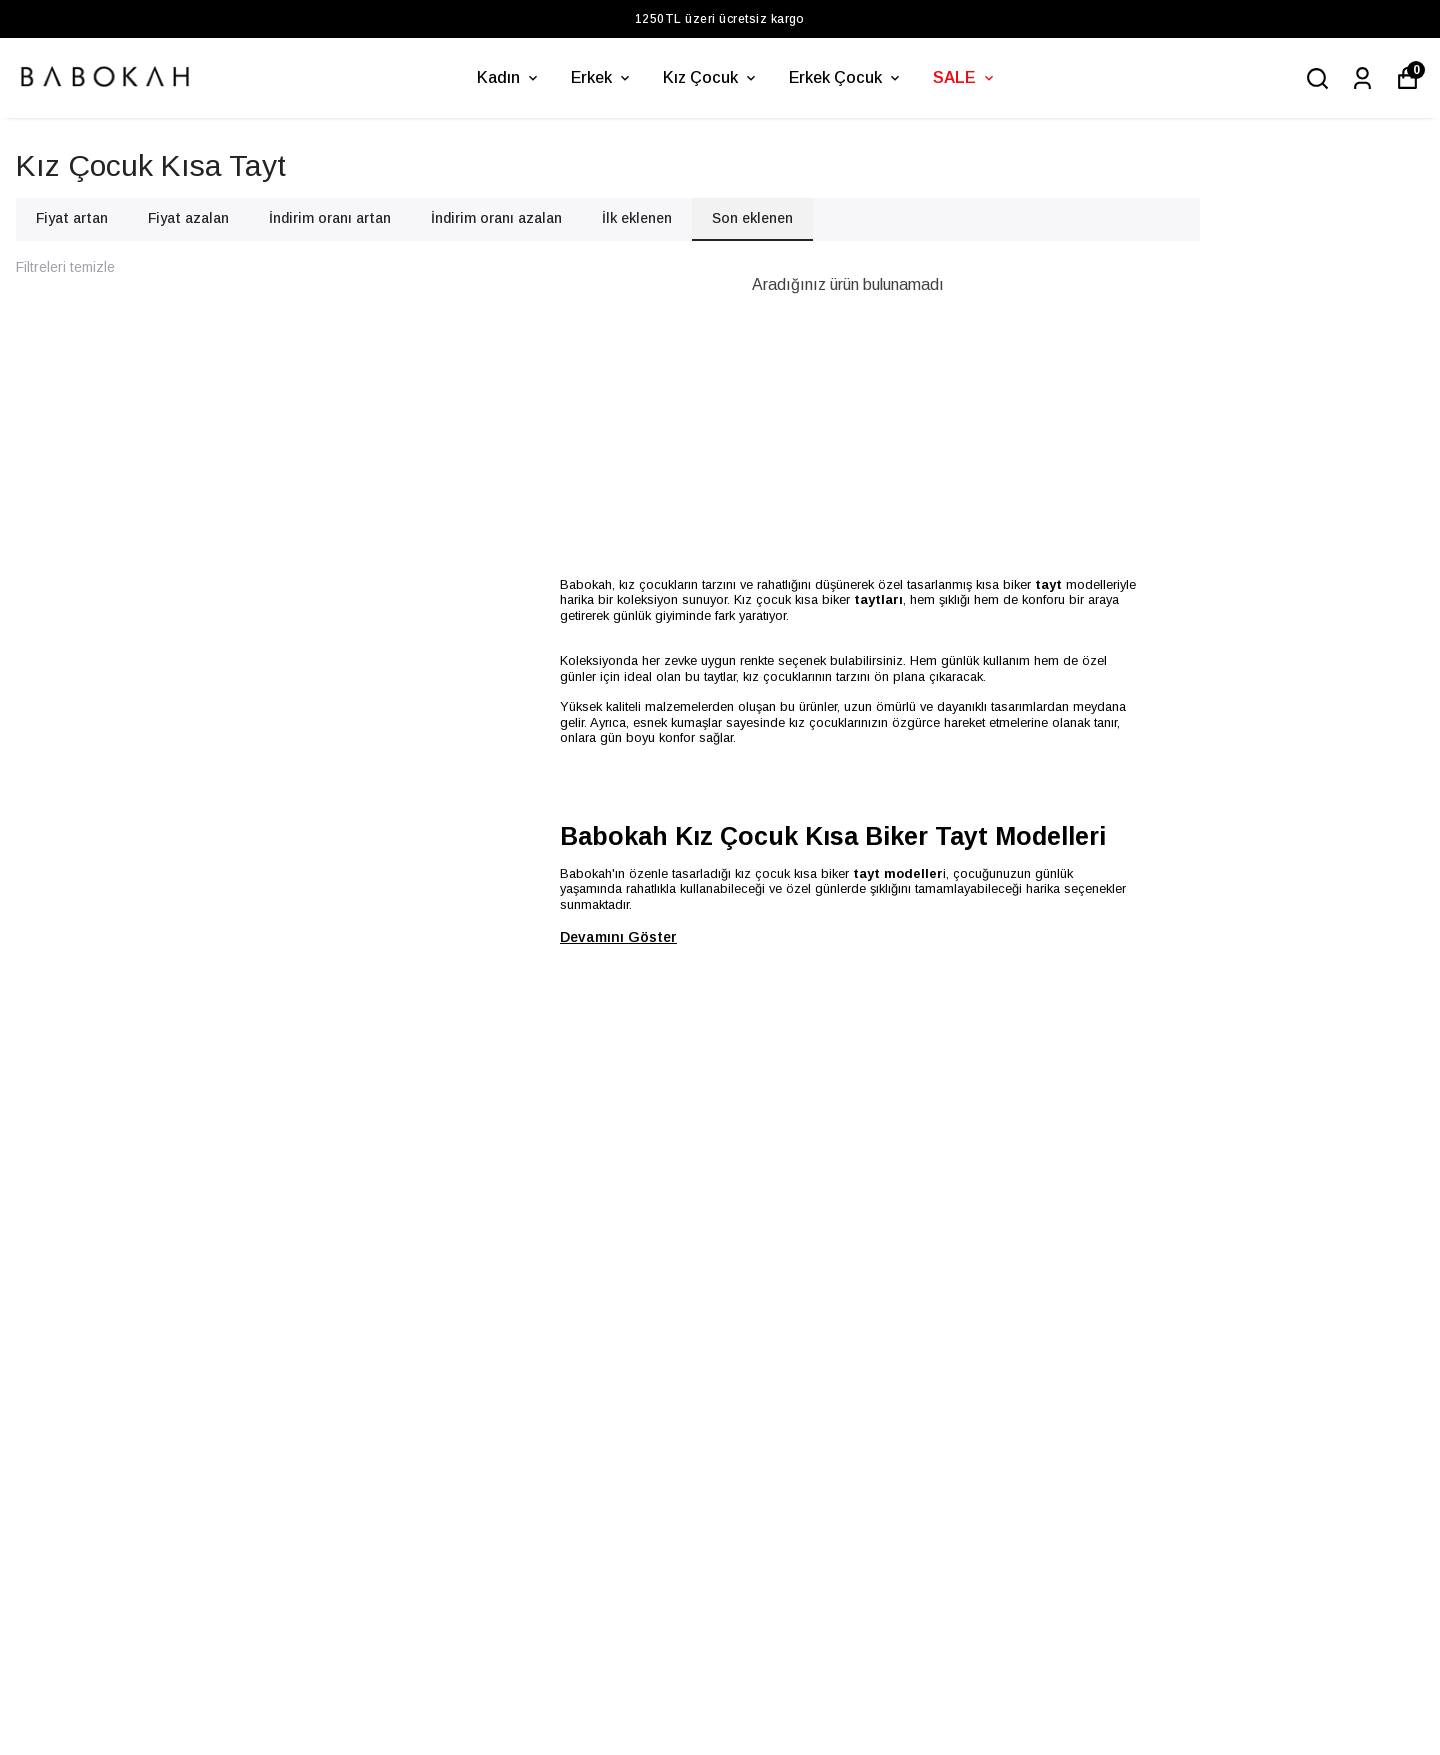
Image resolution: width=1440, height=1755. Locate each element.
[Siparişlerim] (1362, 78)
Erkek (602, 77)
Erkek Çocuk (846, 77)
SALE (965, 77)
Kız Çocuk (711, 77)
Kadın (509, 77)
